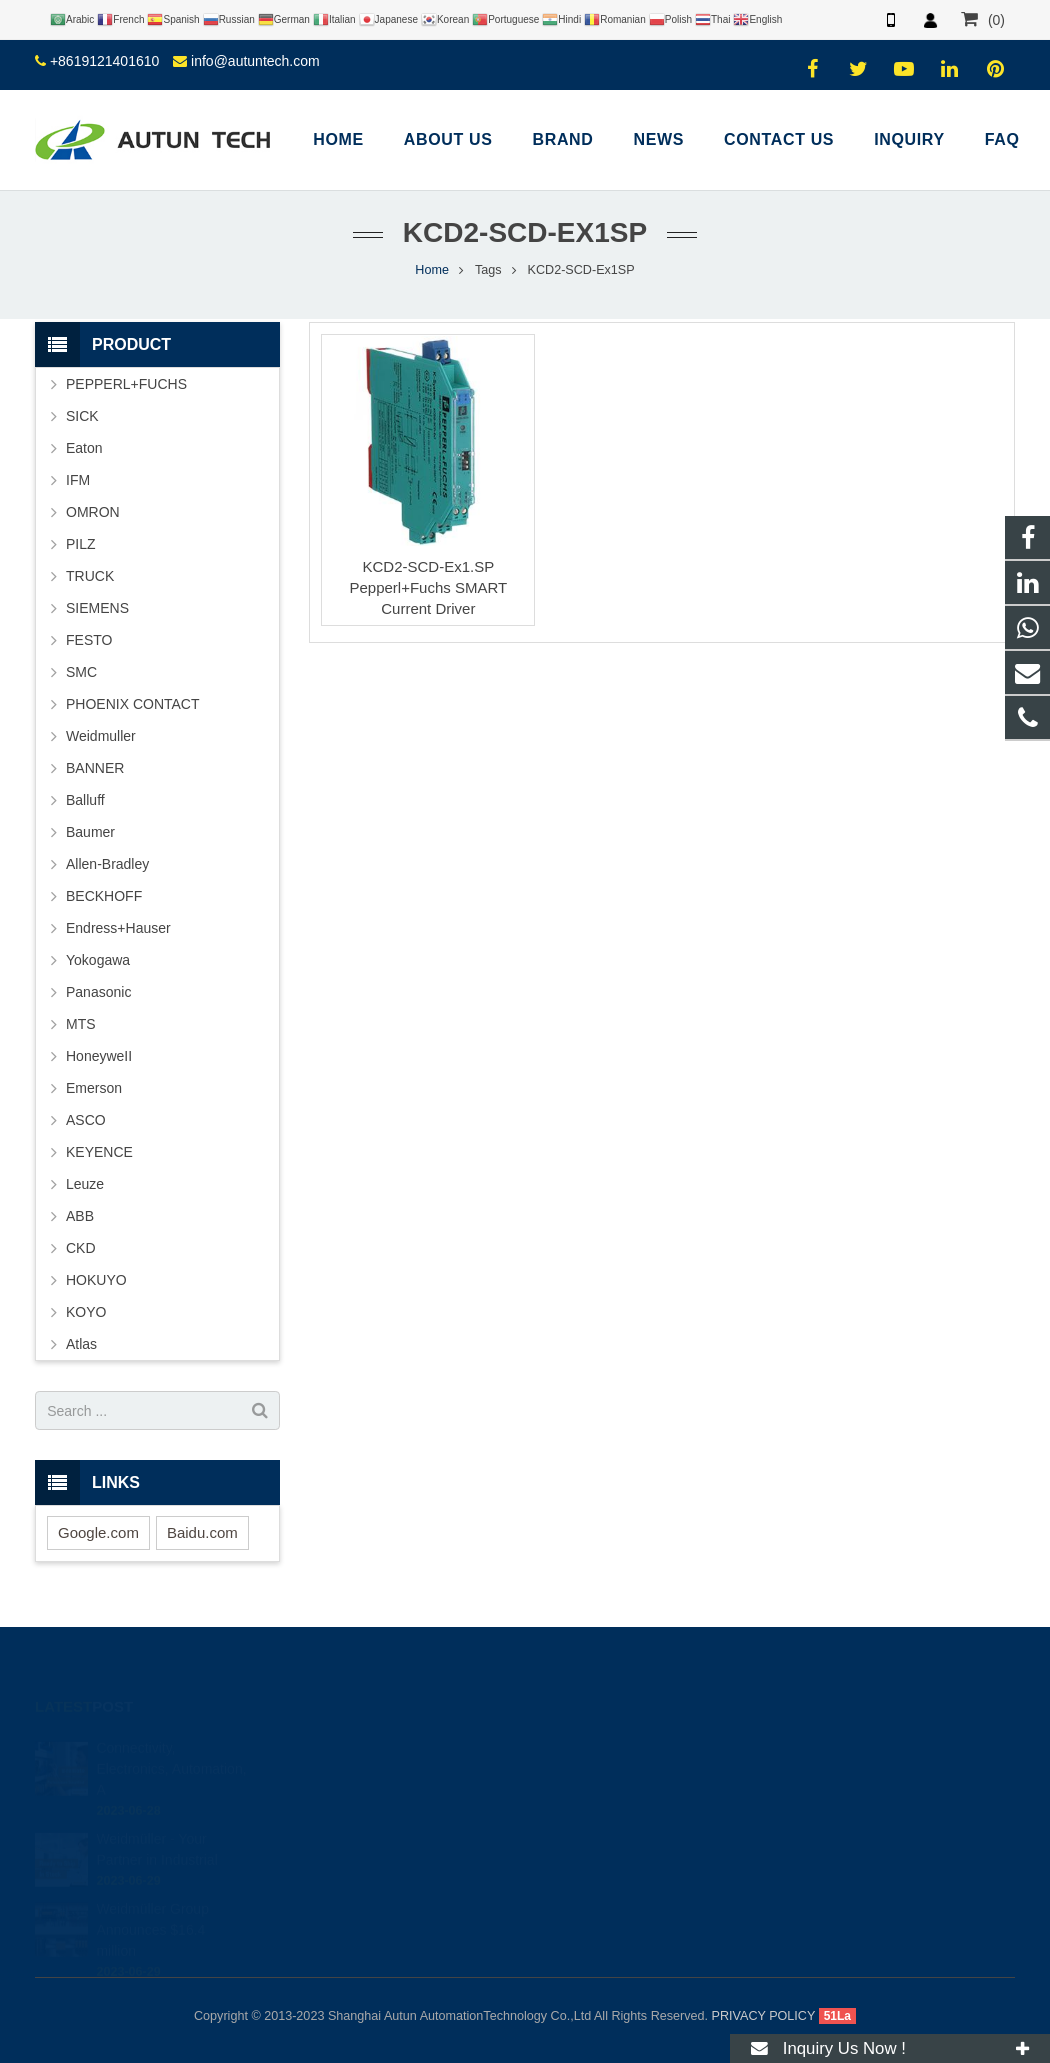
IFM (78, 480)
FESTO (89, 640)
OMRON (93, 512)
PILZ (81, 544)
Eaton (84, 448)
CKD (81, 1248)
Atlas (81, 1344)
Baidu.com (202, 1532)
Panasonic (98, 992)
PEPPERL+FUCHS (126, 384)
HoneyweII (99, 1056)
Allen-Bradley (107, 864)
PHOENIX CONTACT (133, 704)
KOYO (86, 1312)
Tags (488, 270)
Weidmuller (101, 736)
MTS (81, 1024)
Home (432, 270)
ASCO (86, 1120)
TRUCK (90, 576)
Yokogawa (98, 960)
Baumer (90, 832)
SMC (81, 672)
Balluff (85, 800)
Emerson (94, 1088)
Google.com (98, 1532)
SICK (82, 416)
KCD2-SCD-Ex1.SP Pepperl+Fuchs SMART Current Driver (428, 587)
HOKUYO (96, 1280)
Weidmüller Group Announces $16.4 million (152, 1902)
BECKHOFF (104, 896)
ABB (80, 1216)
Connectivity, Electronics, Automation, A (171, 1741)
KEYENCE (99, 1152)
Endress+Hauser (118, 928)
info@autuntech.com (255, 61)
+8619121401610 (104, 61)
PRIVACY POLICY (764, 2016)
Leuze (85, 1184)
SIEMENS (97, 608)
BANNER (95, 768)
